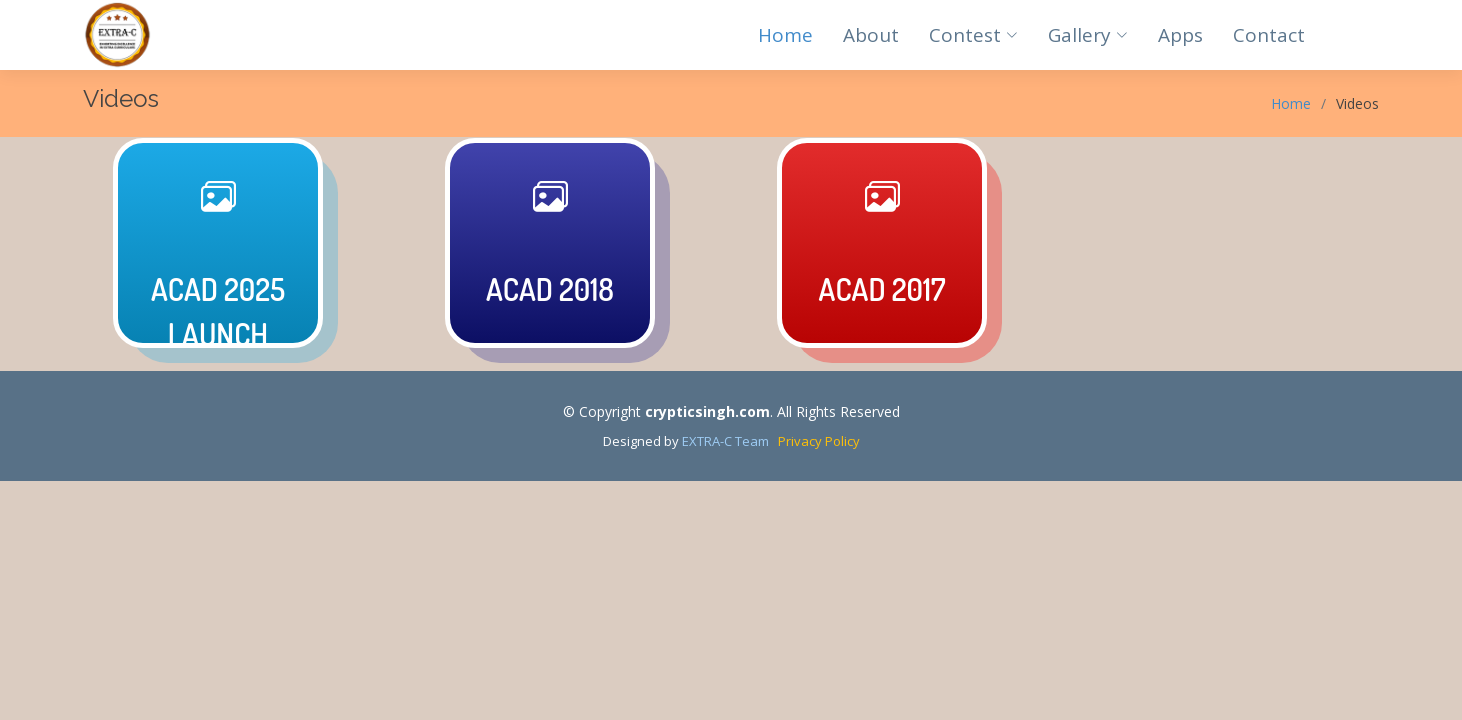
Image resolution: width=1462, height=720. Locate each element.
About (871, 35)
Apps (1180, 35)
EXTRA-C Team (725, 441)
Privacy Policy (814, 441)
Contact (1269, 35)
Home (785, 35)
